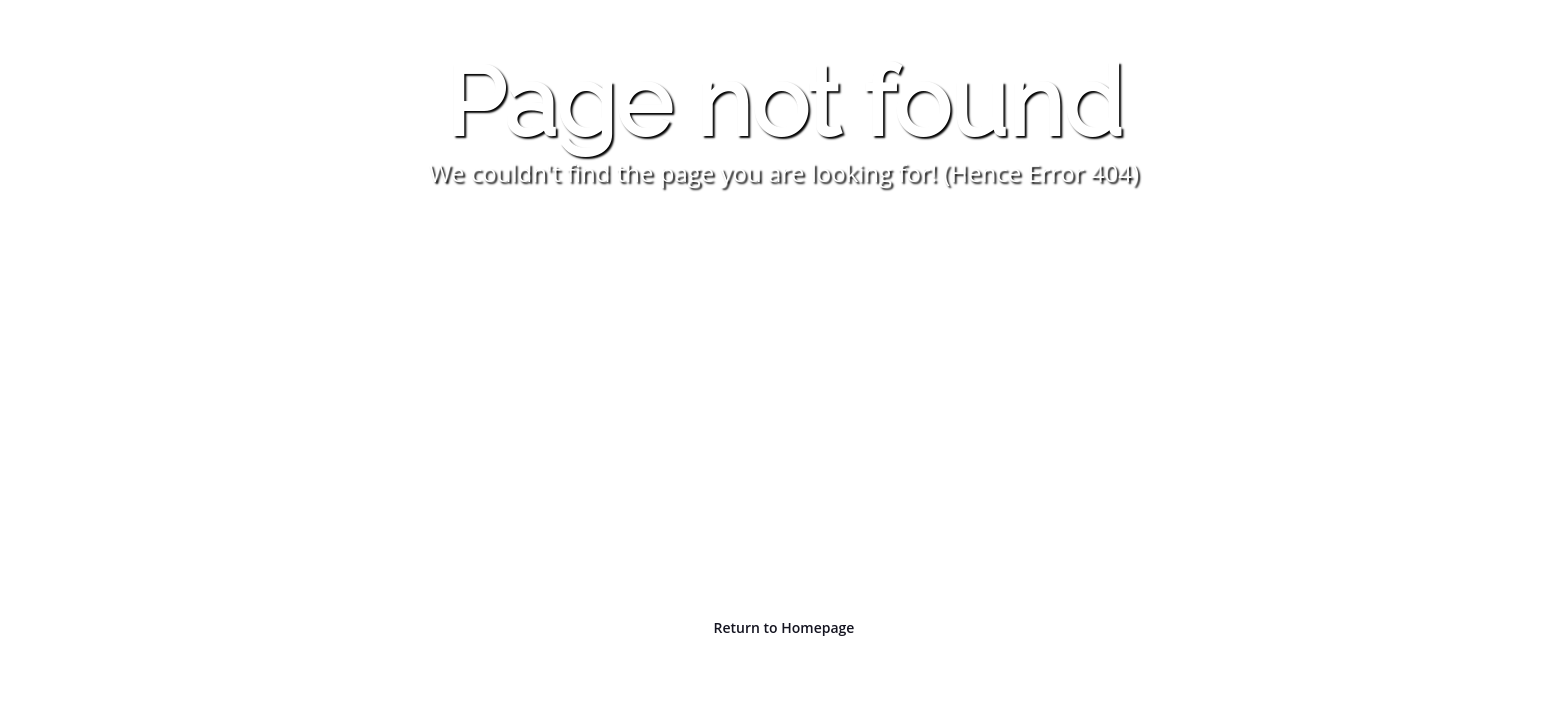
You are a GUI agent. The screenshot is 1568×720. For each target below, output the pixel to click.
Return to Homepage (784, 627)
